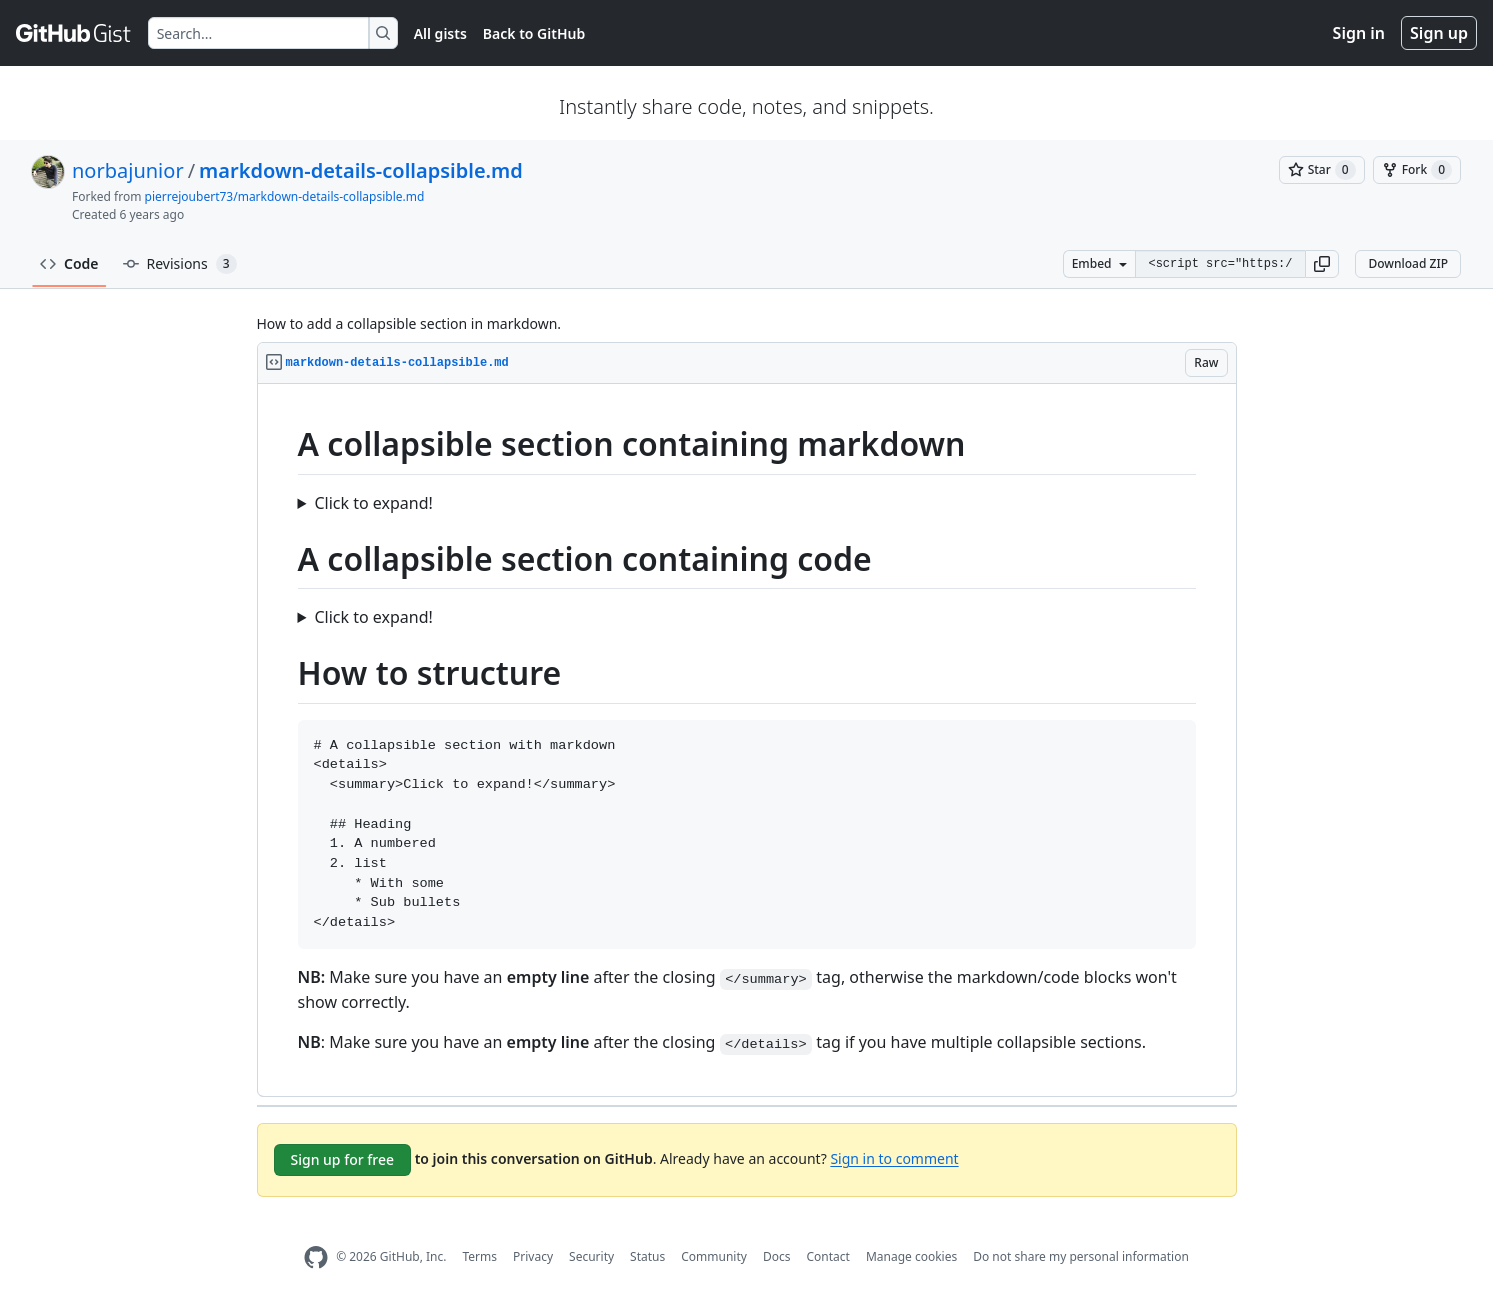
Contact (827, 1256)
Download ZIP (1408, 263)
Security (591, 1256)
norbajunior (128, 170)
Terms (479, 1256)
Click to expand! (373, 503)
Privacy (533, 1256)
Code (69, 263)
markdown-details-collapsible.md (361, 170)
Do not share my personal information (1081, 1256)
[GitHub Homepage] (316, 1257)
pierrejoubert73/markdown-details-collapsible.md (285, 196)
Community (714, 1256)
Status (647, 1256)
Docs (777, 1256)
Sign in (1359, 33)
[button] (1322, 264)
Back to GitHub (534, 33)
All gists (440, 33)
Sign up (1439, 33)
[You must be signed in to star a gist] (1322, 170)
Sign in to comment (894, 1157)
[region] (747, 740)
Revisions (180, 264)
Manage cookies (911, 1256)
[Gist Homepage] (74, 33)
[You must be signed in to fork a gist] (1417, 170)
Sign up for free (343, 1159)
